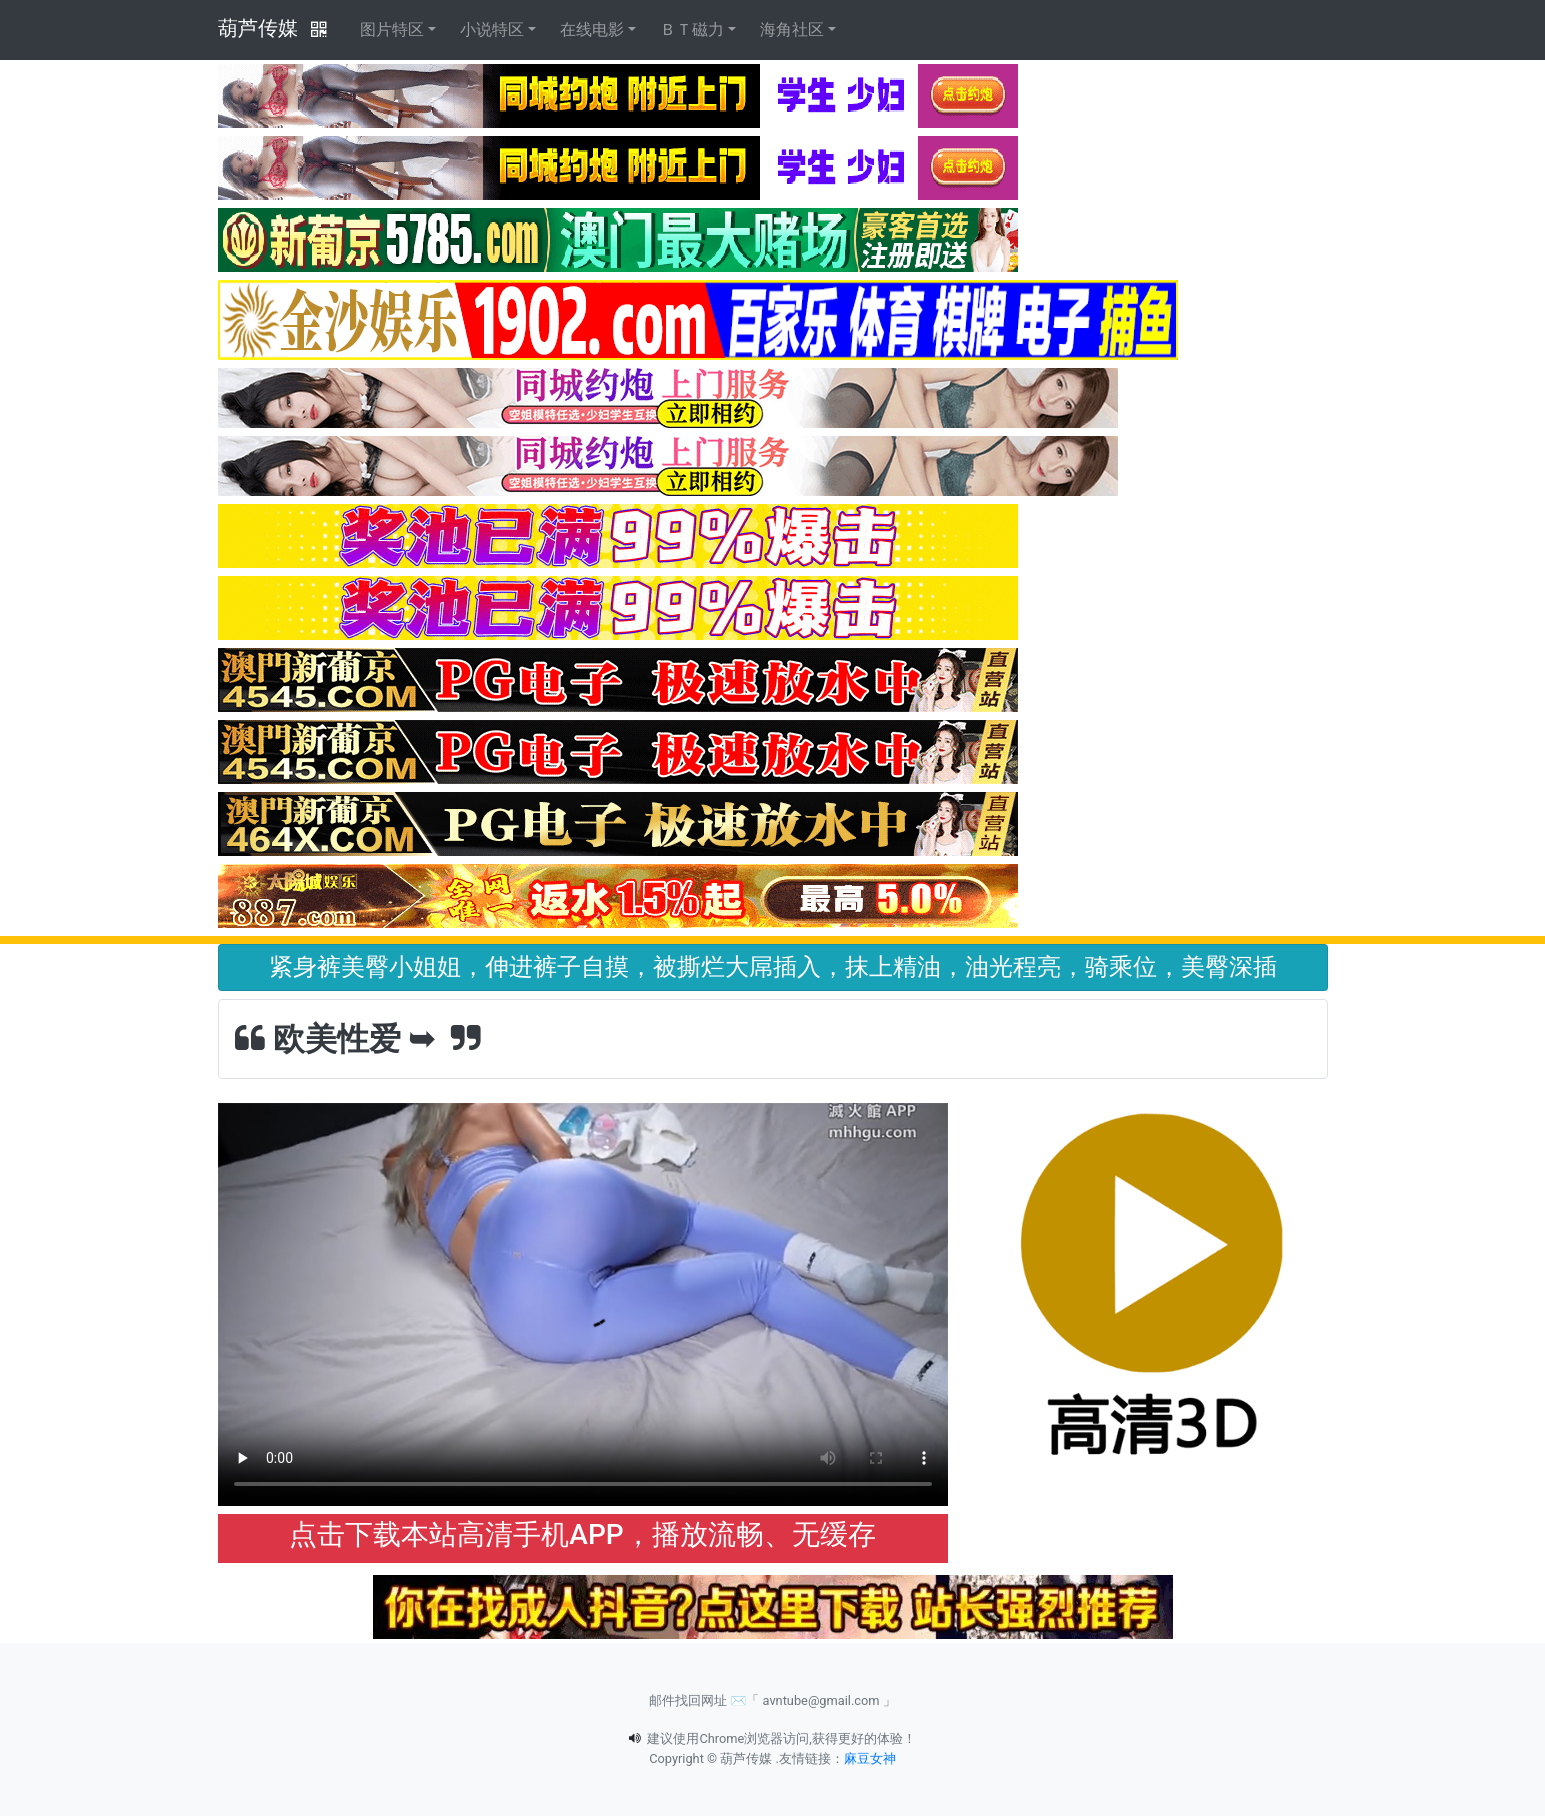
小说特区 (492, 29)
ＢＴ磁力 (692, 29)
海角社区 (792, 29)
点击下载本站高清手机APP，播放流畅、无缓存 (582, 1534)
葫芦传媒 (258, 28)
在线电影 (592, 29)
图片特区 (392, 29)
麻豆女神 (870, 1758)
